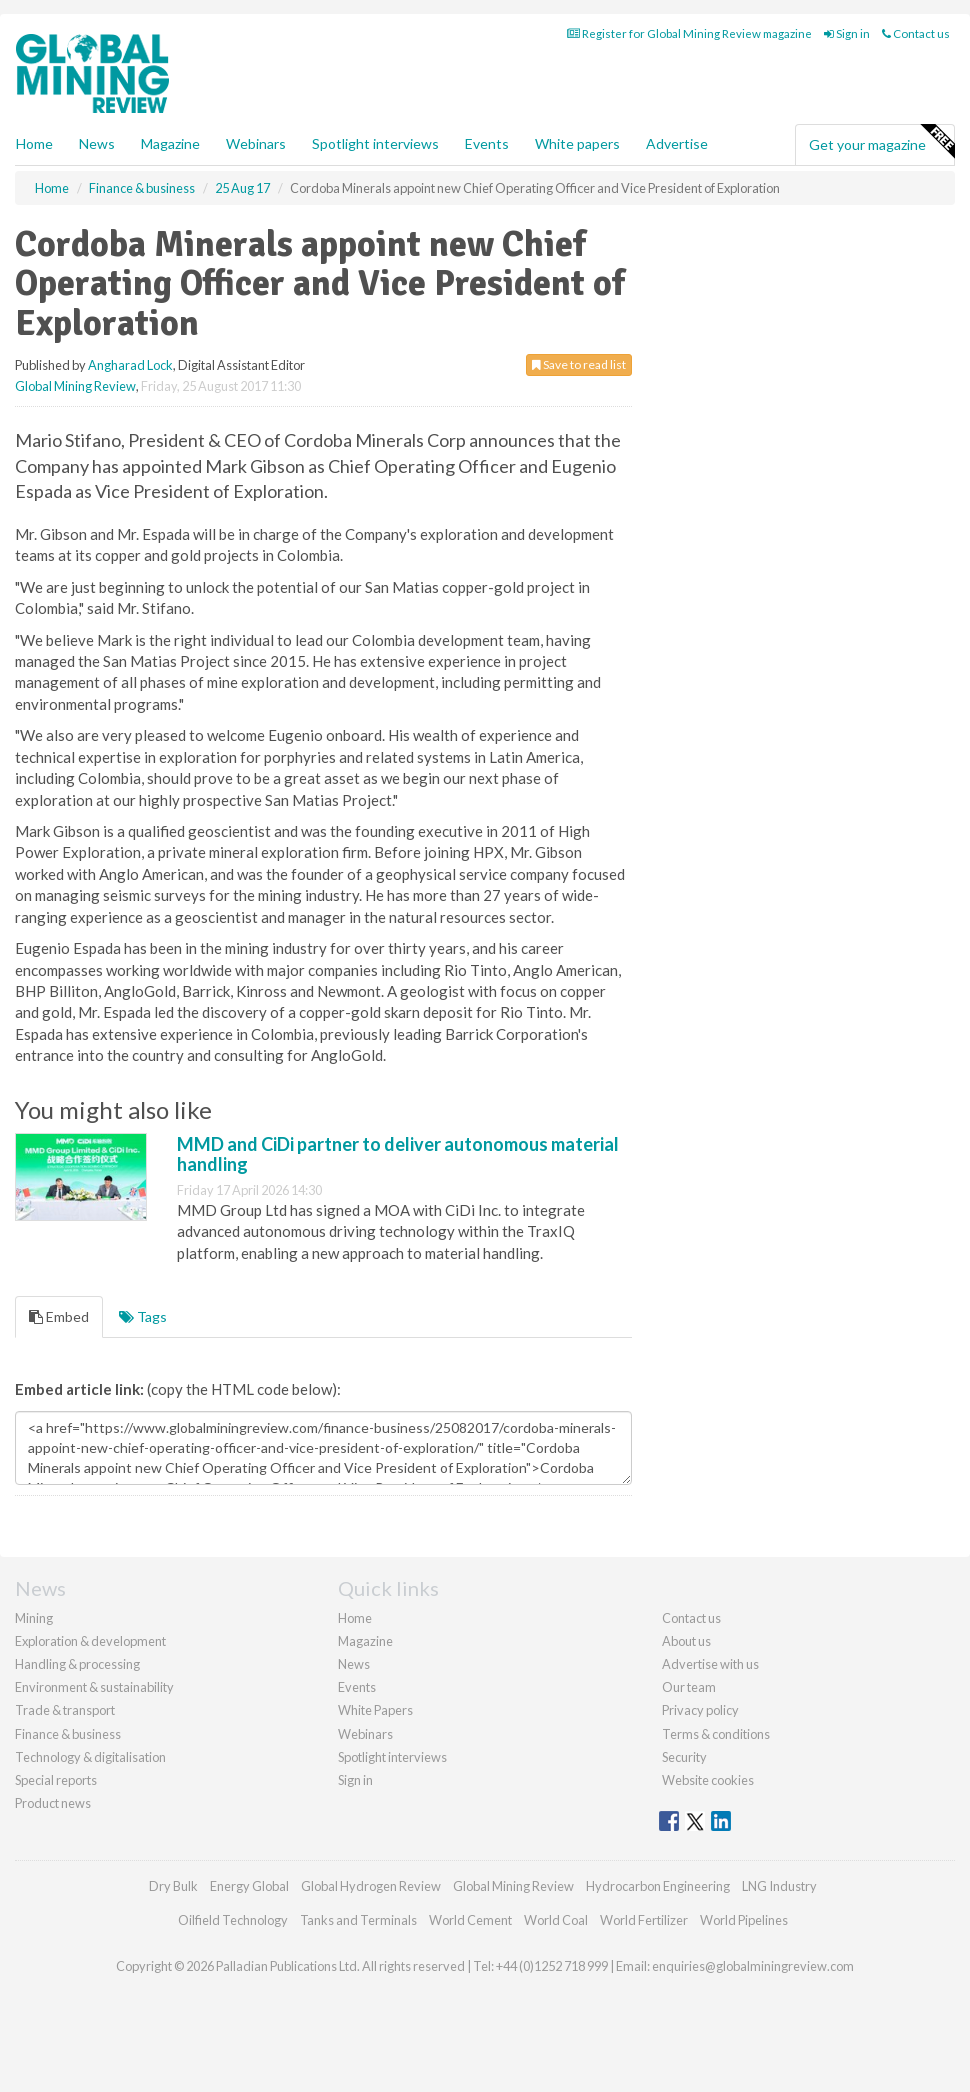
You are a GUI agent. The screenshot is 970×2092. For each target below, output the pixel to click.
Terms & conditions (716, 1734)
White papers (577, 143)
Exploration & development (90, 1641)
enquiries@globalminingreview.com (753, 1966)
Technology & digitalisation (90, 1757)
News (354, 1664)
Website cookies (708, 1780)
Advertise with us (710, 1664)
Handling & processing (77, 1664)
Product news (53, 1803)
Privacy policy (700, 1710)
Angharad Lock (130, 365)
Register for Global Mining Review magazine (689, 33)
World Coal (556, 1920)
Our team (689, 1687)
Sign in (847, 33)
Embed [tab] (59, 1316)
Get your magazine (881, 142)
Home (34, 143)
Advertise (677, 143)
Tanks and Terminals (358, 1920)
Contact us (916, 33)
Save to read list (579, 364)
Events (487, 143)
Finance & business (68, 1734)
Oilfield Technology (233, 1920)
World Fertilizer (644, 1920)
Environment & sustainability (94, 1687)
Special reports (56, 1780)
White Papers (375, 1710)
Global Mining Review (75, 386)
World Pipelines (744, 1920)
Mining (34, 1618)
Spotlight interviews (375, 143)
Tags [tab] (143, 1316)
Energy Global (249, 1886)
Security (684, 1757)
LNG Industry (779, 1886)
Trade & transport (65, 1710)
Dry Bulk (173, 1886)
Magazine (170, 143)
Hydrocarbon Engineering (658, 1886)
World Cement (470, 1920)
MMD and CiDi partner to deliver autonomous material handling (398, 1154)
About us (686, 1641)
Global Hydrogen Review (371, 1886)
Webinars (256, 143)
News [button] (97, 143)
